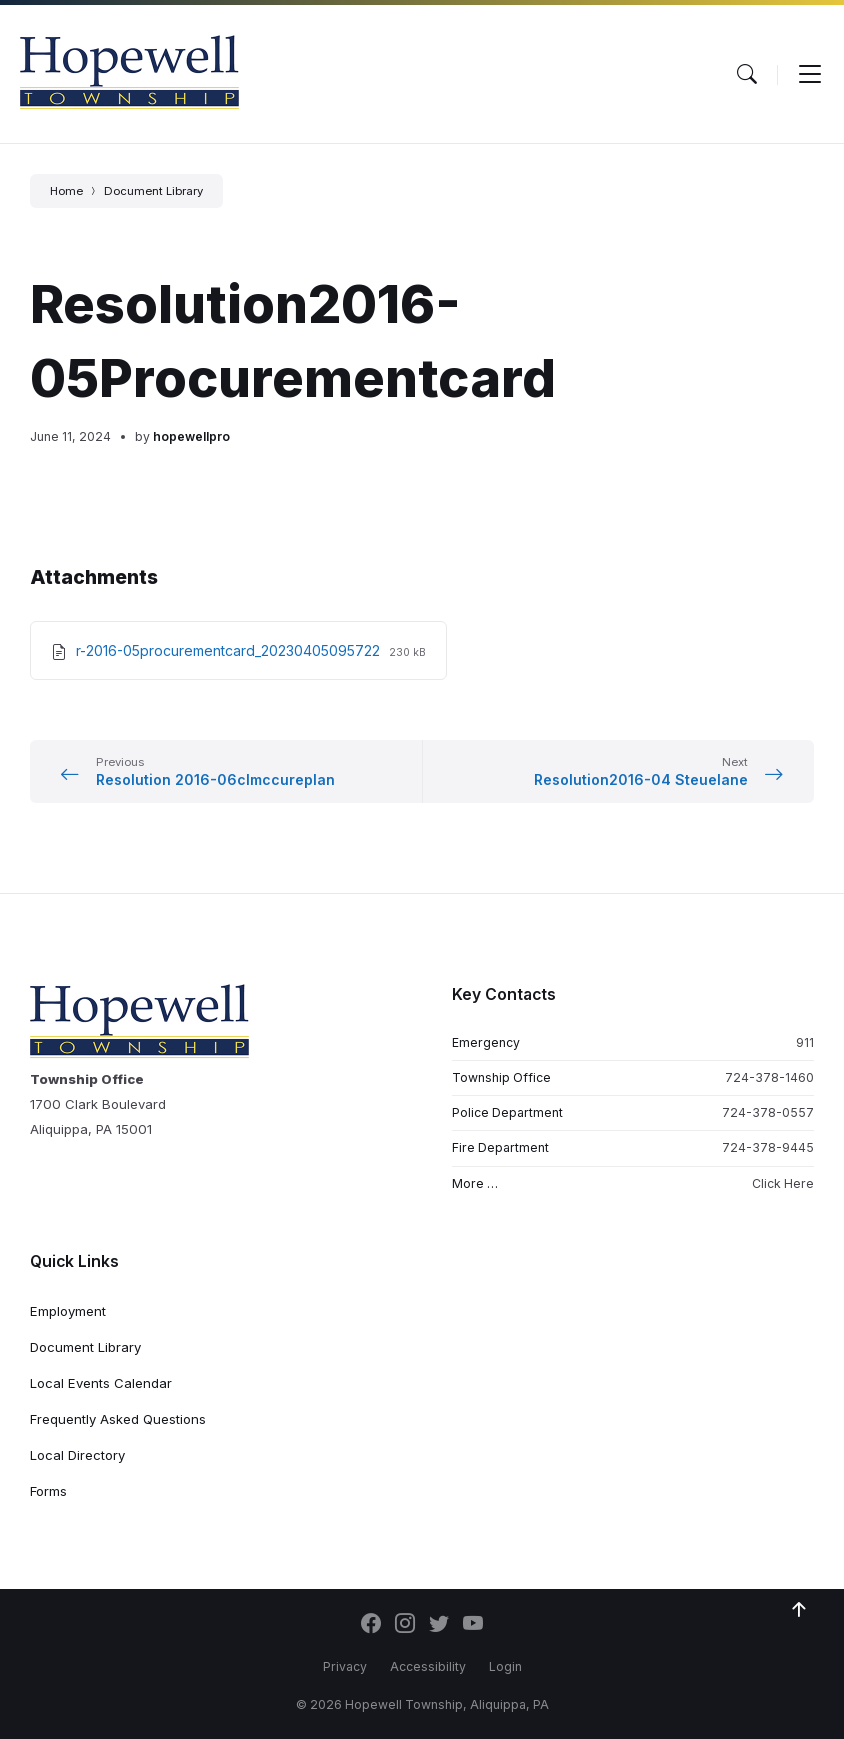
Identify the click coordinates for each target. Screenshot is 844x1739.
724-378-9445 (768, 1147)
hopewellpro (191, 436)
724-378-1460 (769, 1077)
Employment (68, 1311)
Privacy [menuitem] (345, 1666)
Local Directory (77, 1455)
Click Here (783, 1183)
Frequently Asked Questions (118, 1419)
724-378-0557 (768, 1112)
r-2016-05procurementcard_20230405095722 (230, 650)
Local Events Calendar (101, 1383)
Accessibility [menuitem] (428, 1666)
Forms (48, 1491)
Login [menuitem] (505, 1666)
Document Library (153, 191)
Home (66, 191)
